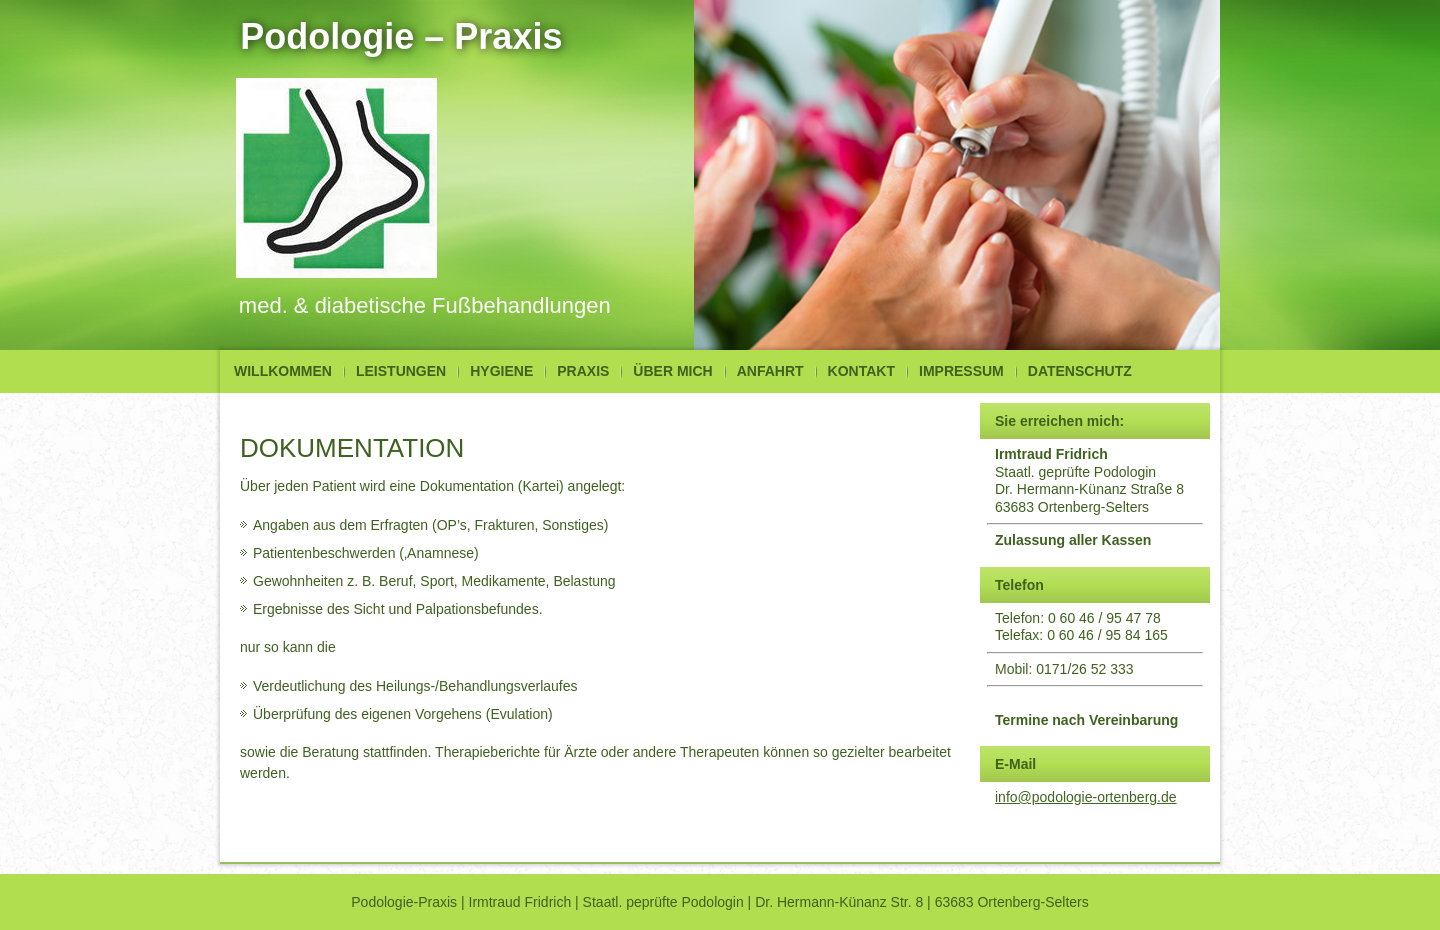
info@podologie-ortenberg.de (1086, 797)
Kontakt (861, 371)
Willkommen (283, 371)
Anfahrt (770, 371)
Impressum (961, 371)
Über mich (672, 371)
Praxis (583, 371)
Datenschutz (1080, 371)
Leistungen (401, 371)
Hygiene (501, 371)
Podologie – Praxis (401, 36)
